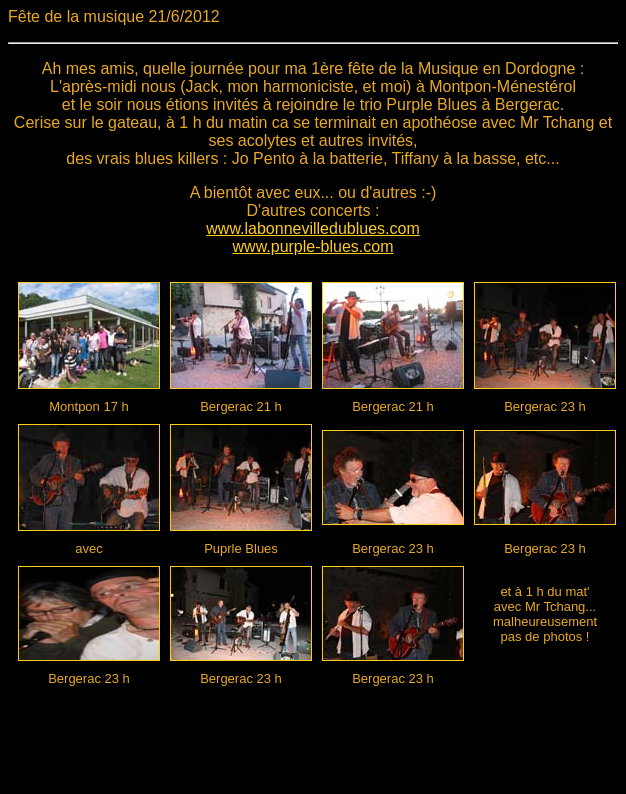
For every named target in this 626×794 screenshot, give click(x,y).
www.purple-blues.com (313, 246)
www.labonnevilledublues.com (312, 228)
